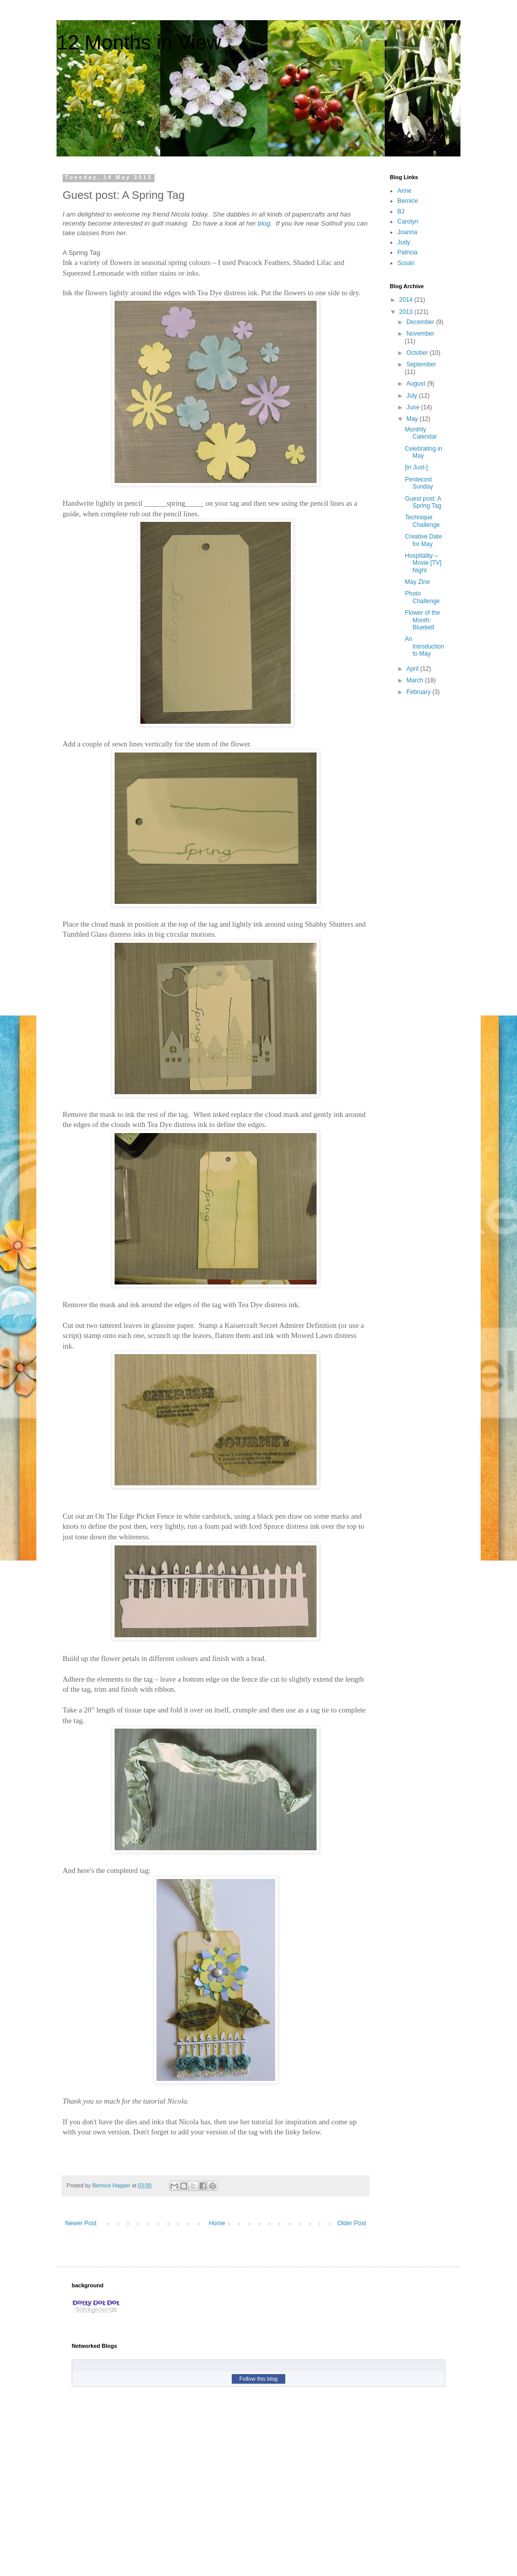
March (415, 680)
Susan (406, 262)
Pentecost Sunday (419, 483)
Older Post (351, 2223)
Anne (404, 190)
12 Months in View (139, 42)
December (421, 322)
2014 (407, 299)
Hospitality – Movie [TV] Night (423, 563)
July (412, 395)
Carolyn (407, 221)
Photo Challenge (422, 597)
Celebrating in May (423, 452)
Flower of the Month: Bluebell (422, 620)
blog (263, 223)
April (413, 668)
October (418, 352)
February (419, 691)
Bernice (407, 200)
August (416, 383)
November (420, 333)
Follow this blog (258, 2379)
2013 (407, 311)
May (413, 418)
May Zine (417, 581)
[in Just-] (416, 467)
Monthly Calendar (421, 433)
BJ (400, 211)
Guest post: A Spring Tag (423, 502)
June (413, 407)
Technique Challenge (422, 521)
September (421, 364)
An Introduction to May (424, 646)
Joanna (407, 232)
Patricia (407, 252)
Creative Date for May (423, 540)
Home (217, 2223)
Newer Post (80, 2223)
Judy (403, 242)
